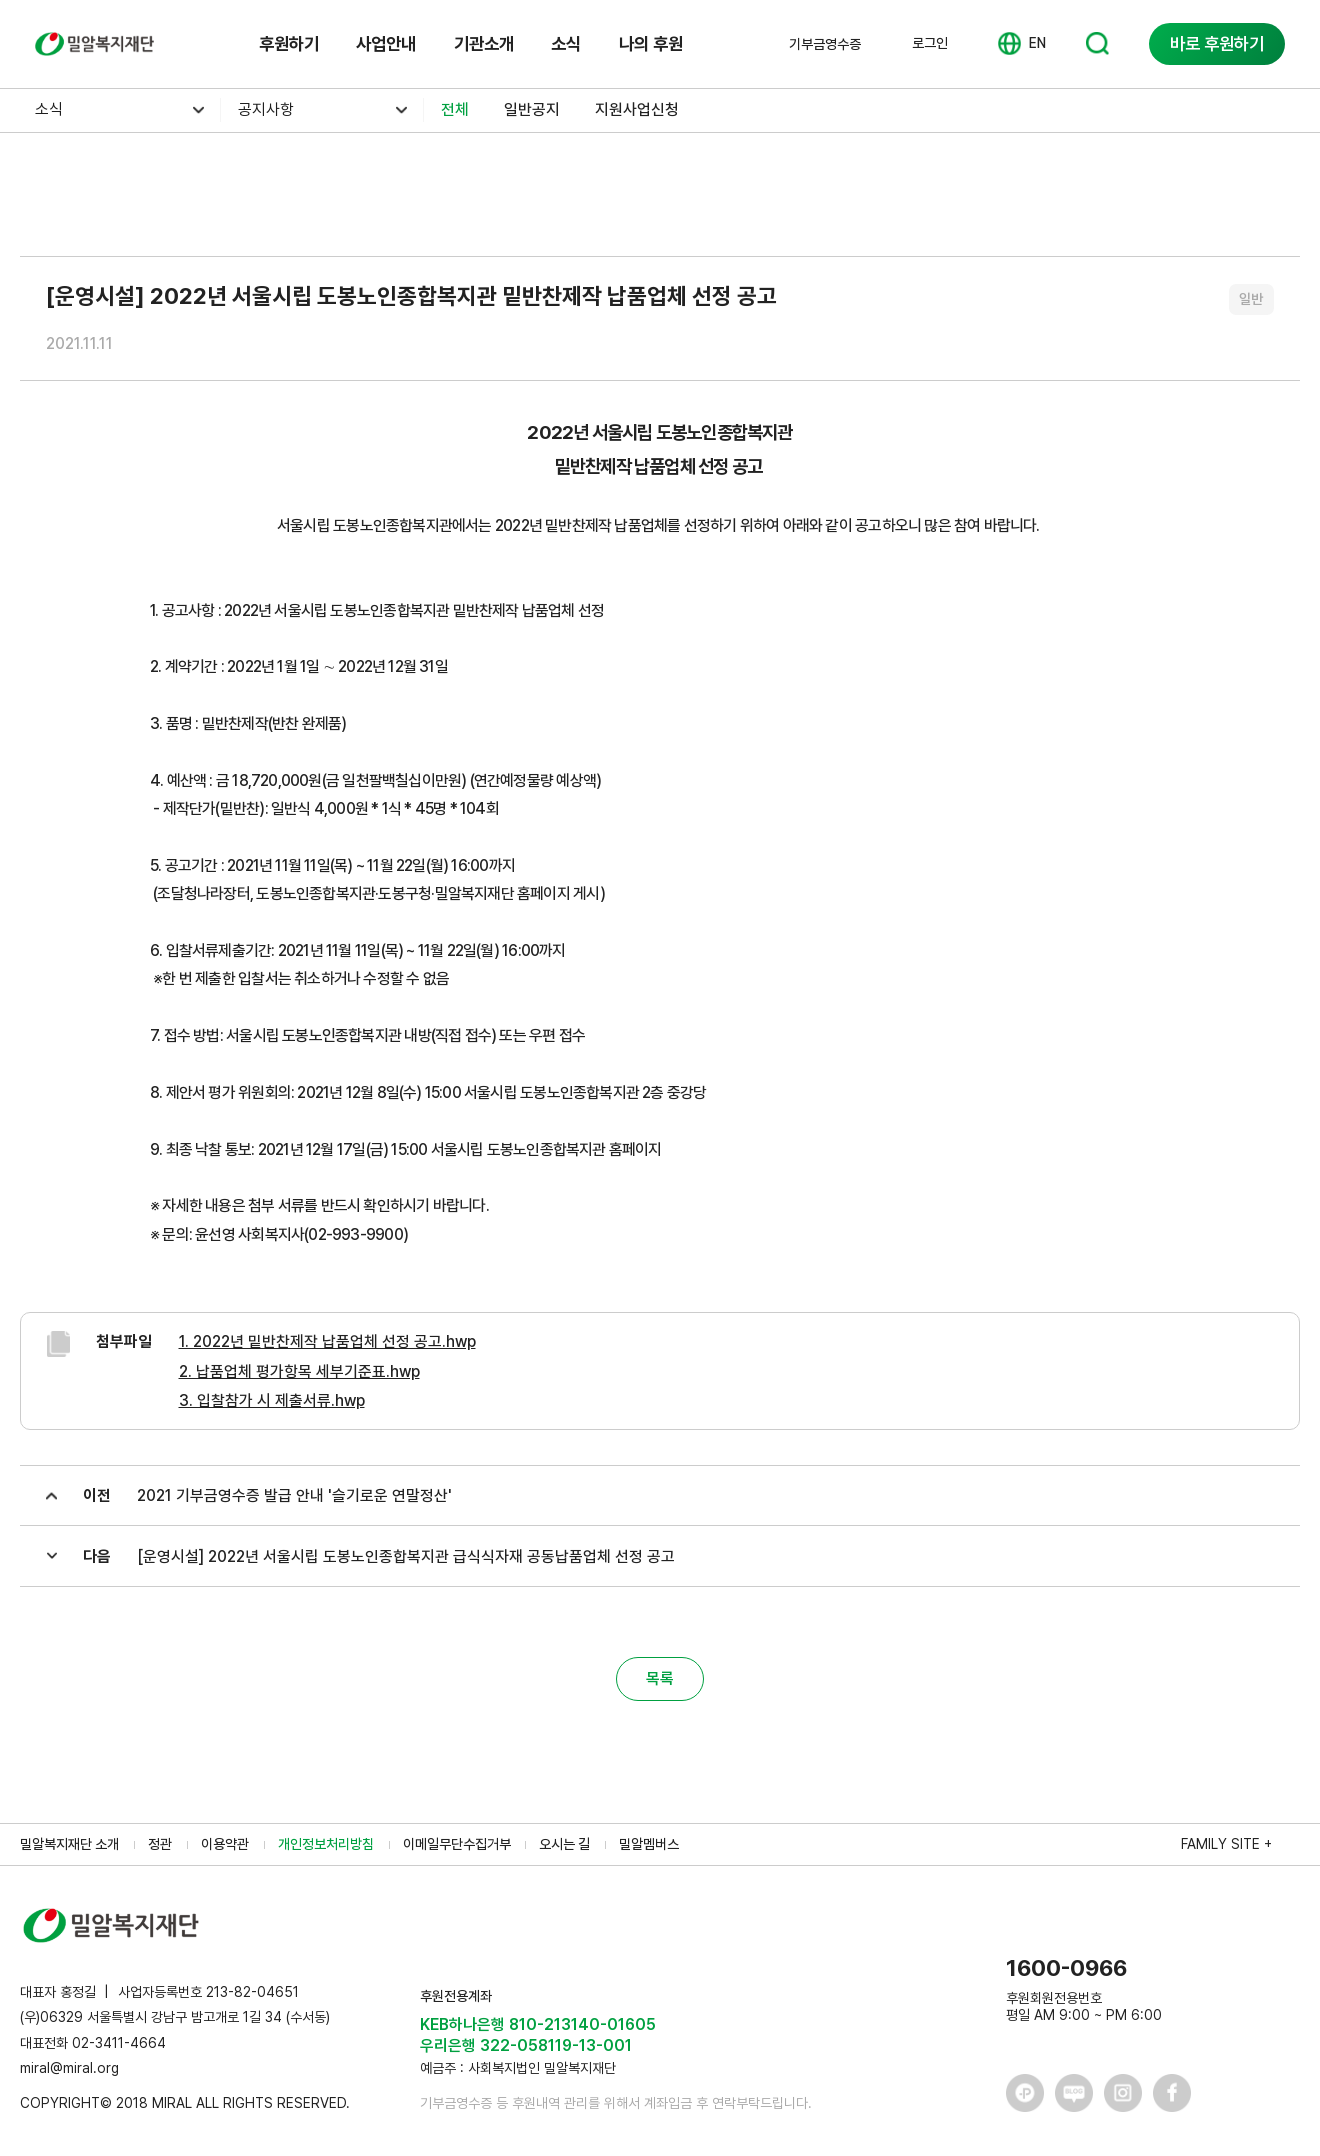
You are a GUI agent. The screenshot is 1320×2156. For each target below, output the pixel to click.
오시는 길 (564, 1844)
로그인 (930, 43)
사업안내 (386, 43)
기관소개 (484, 43)
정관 (160, 1844)
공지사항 (266, 109)
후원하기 (289, 43)
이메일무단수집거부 (457, 1844)
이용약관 (225, 1844)
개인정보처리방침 (326, 1844)
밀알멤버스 (649, 1844)
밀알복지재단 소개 (69, 1844)
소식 (566, 43)
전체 (455, 109)
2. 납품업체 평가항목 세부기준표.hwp (299, 1371)
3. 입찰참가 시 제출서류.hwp (272, 1400)
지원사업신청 (637, 109)
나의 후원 (651, 43)
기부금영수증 (825, 44)
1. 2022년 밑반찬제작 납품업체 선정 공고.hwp (327, 1341)
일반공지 (532, 109)
